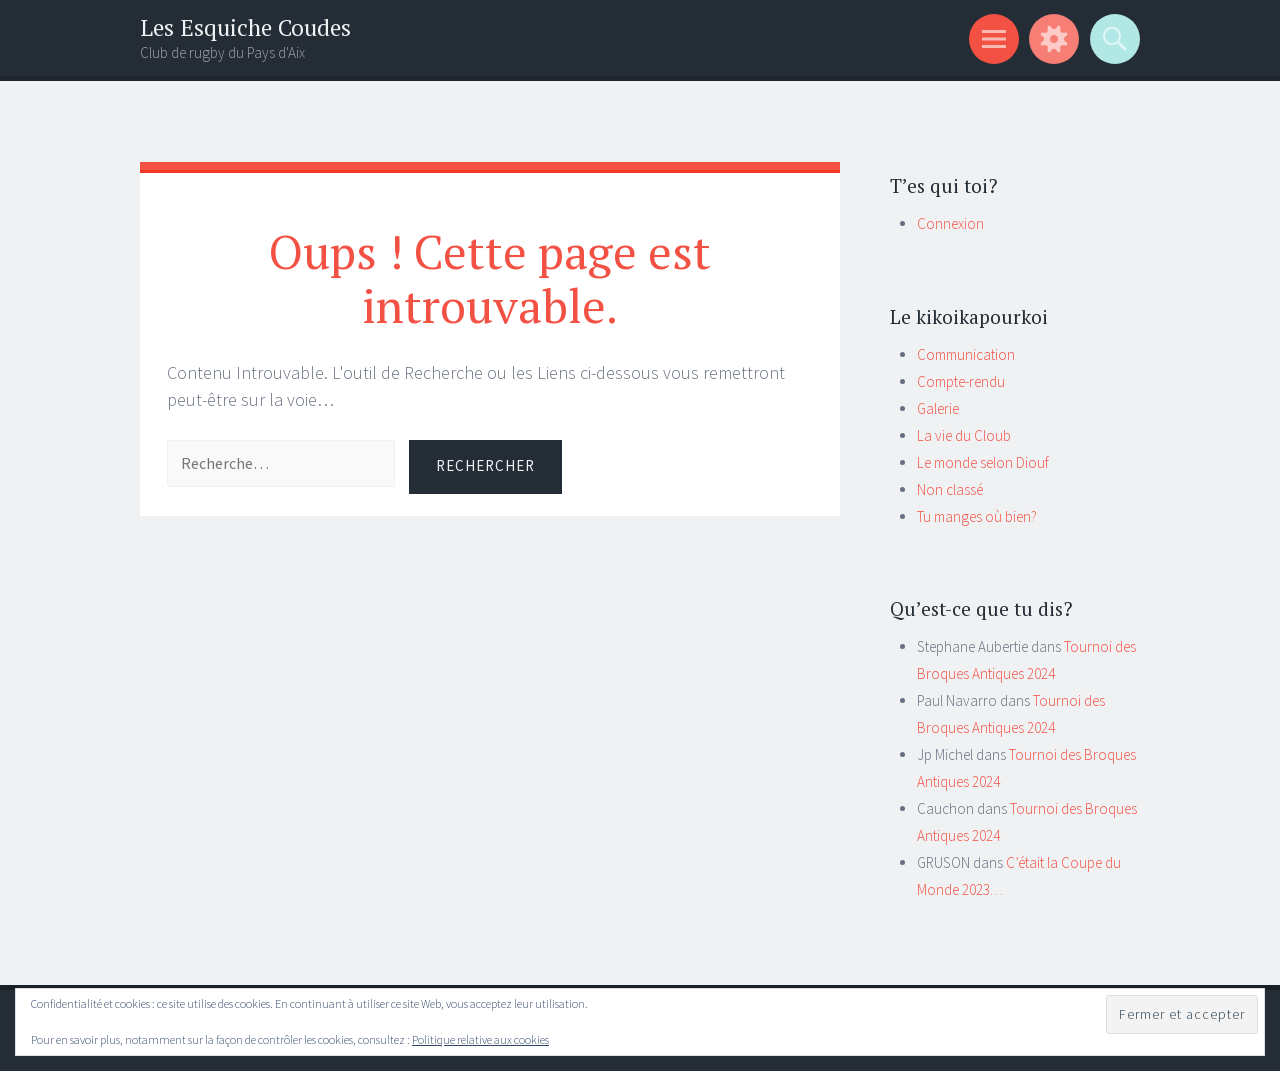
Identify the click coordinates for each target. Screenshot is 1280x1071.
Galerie (938, 408)
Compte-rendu (961, 381)
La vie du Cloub (964, 435)
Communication (966, 354)
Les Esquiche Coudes (245, 27)
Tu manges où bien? (977, 516)
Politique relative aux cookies (480, 1039)
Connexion (950, 223)
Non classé (950, 489)
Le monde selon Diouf (983, 462)
